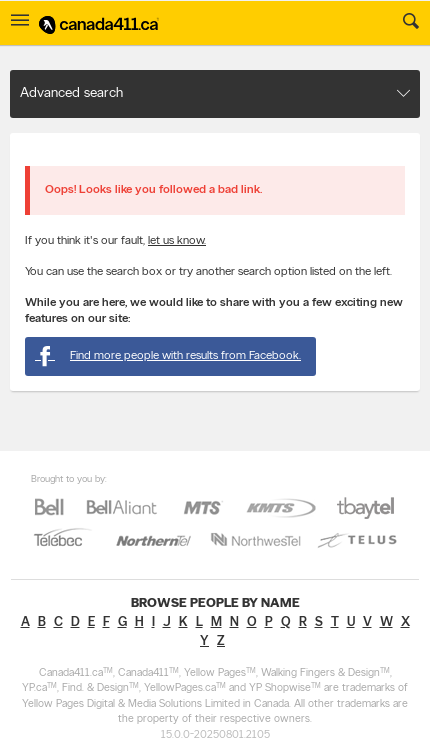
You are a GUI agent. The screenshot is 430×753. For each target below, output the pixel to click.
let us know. (177, 241)
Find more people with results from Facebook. (168, 356)
